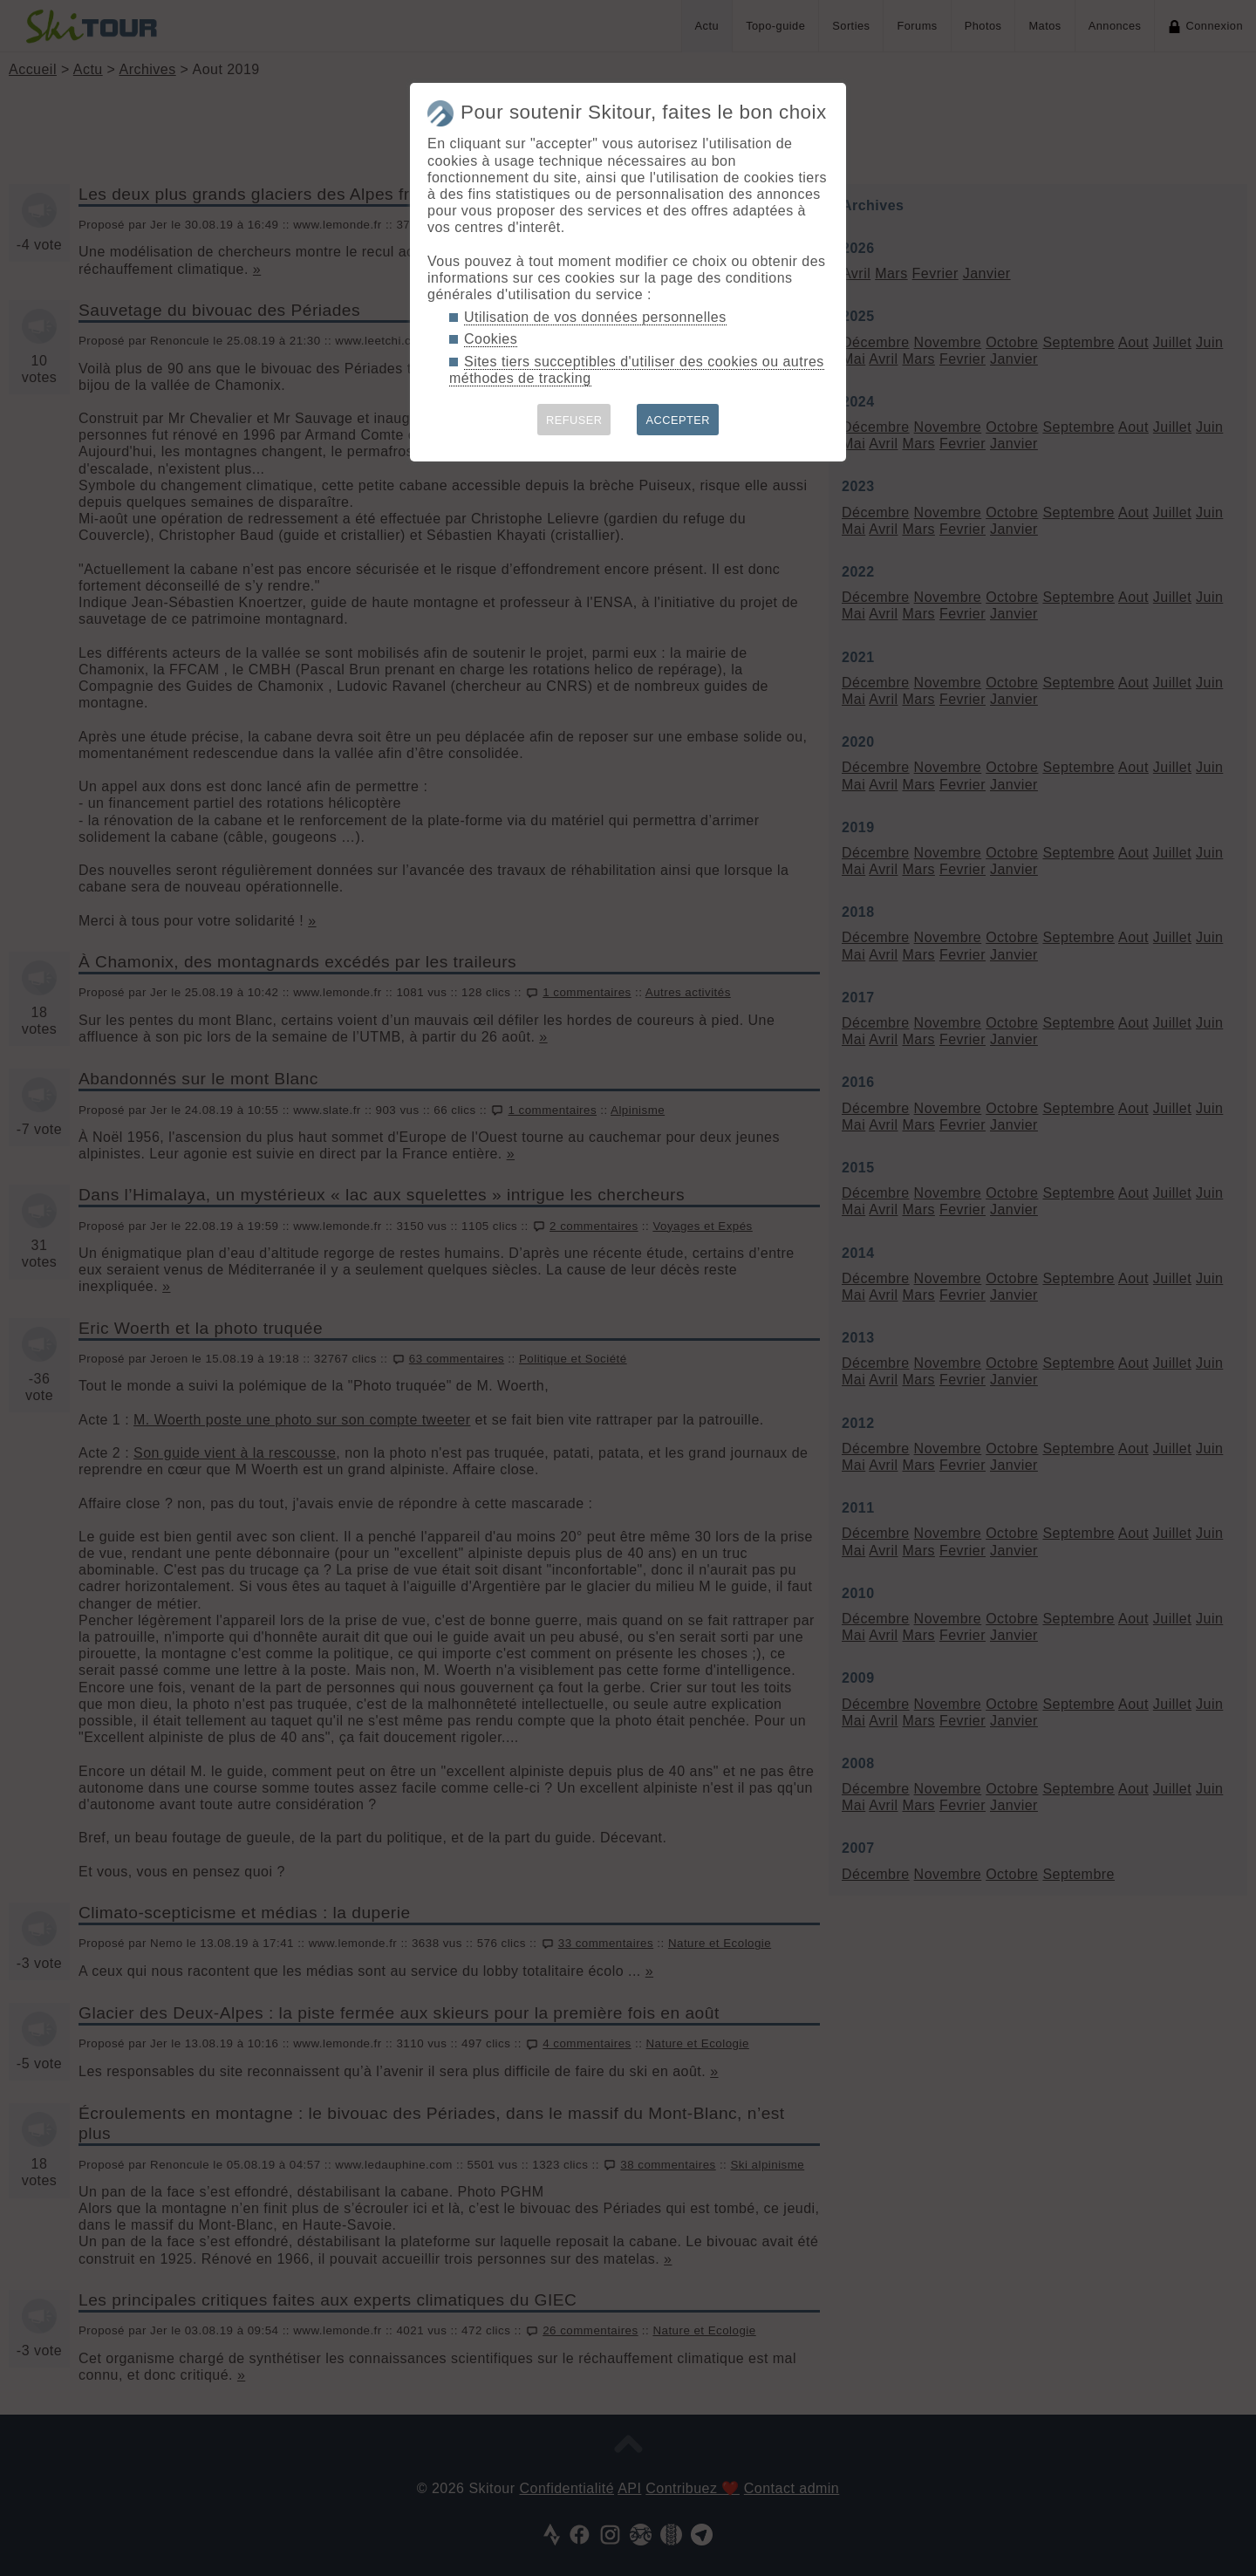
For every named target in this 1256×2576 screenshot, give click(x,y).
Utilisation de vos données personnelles (595, 317)
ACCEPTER (677, 420)
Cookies (490, 338)
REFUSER (574, 420)
